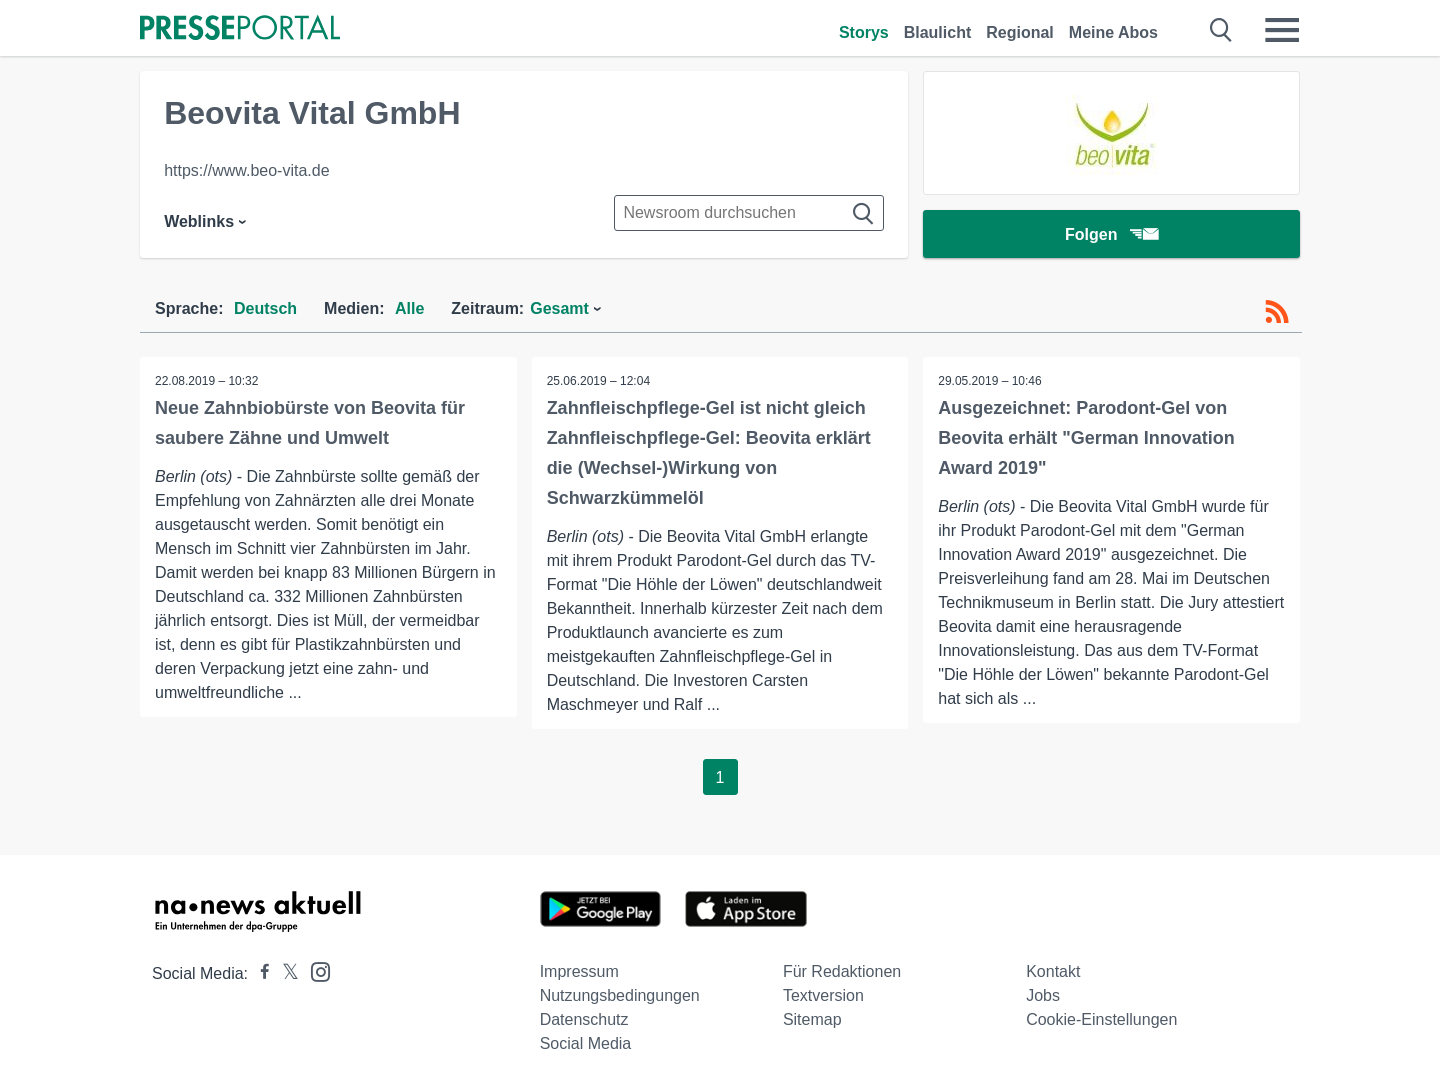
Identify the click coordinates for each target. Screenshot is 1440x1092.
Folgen (1111, 234)
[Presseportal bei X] (284, 973)
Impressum (579, 971)
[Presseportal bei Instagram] (314, 970)
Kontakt (1053, 971)
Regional (1020, 32)
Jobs (1043, 995)
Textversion (823, 995)
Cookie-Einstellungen (1101, 1019)
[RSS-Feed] (1277, 312)
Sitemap (812, 1019)
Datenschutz (584, 1019)
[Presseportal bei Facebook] (259, 973)
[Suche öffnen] (1221, 30)
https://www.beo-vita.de (246, 170)
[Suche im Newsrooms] (749, 213)
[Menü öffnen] (1282, 30)
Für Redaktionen (842, 971)
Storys (864, 32)
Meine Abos (1113, 32)
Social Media (586, 1043)
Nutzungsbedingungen (620, 995)
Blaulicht (938, 32)
